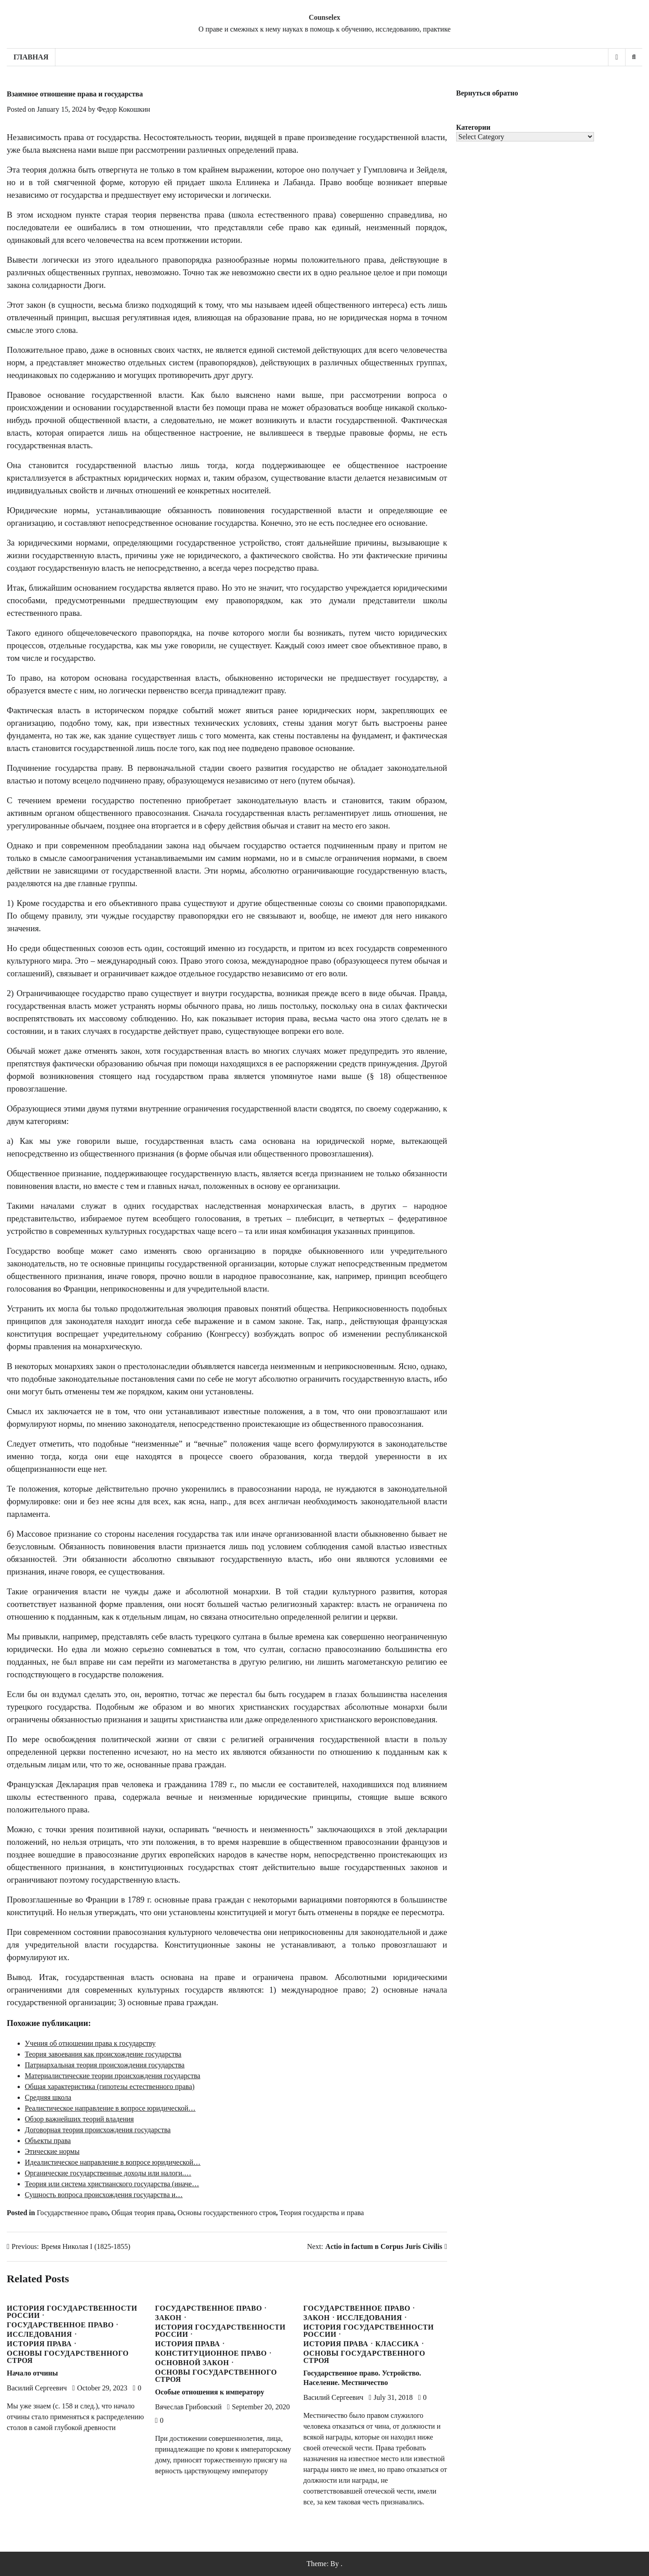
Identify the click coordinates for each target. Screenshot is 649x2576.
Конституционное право (211, 2353)
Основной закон (192, 2363)
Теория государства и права (321, 2212)
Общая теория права (142, 2212)
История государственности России (72, 2312)
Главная (31, 57)
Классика (397, 2344)
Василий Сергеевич (37, 2388)
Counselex (324, 17)
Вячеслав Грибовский (188, 2407)
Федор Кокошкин (123, 109)
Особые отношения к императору (209, 2392)
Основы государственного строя (227, 2212)
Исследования (39, 2334)
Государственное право (72, 2212)
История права (39, 2344)
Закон (168, 2317)
